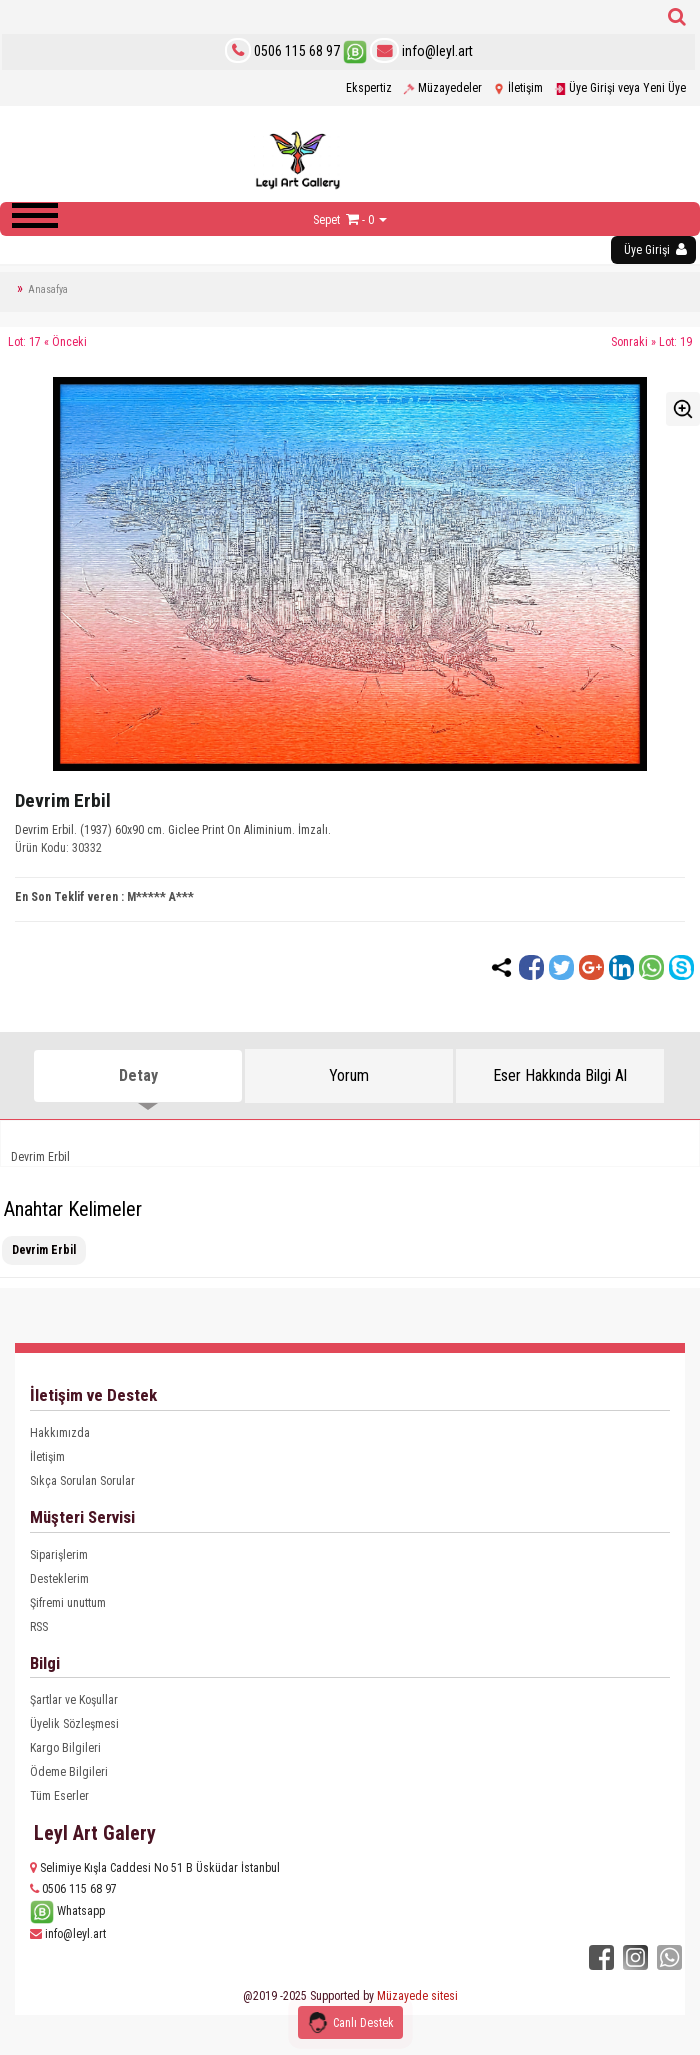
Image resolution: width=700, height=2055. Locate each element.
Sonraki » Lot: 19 (651, 342)
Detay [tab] (138, 1075)
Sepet (326, 220)
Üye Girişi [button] (655, 249)
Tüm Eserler (59, 1796)
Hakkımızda (60, 1433)
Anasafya (48, 289)
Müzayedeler (442, 88)
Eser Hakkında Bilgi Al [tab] (560, 1075)
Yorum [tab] (349, 1075)
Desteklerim (59, 1579)
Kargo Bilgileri (65, 1748)
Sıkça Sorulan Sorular (82, 1481)
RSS (39, 1627)
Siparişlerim (59, 1555)
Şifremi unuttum (68, 1603)
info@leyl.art (421, 51)
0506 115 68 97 (297, 51)
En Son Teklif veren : (69, 897)
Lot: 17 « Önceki (47, 342)
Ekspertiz (369, 88)
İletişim (518, 88)
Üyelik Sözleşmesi (74, 1724)
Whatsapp (67, 1911)
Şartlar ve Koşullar (74, 1700)
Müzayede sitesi (417, 1996)
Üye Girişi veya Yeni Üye (620, 88)
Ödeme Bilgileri (69, 1772)
